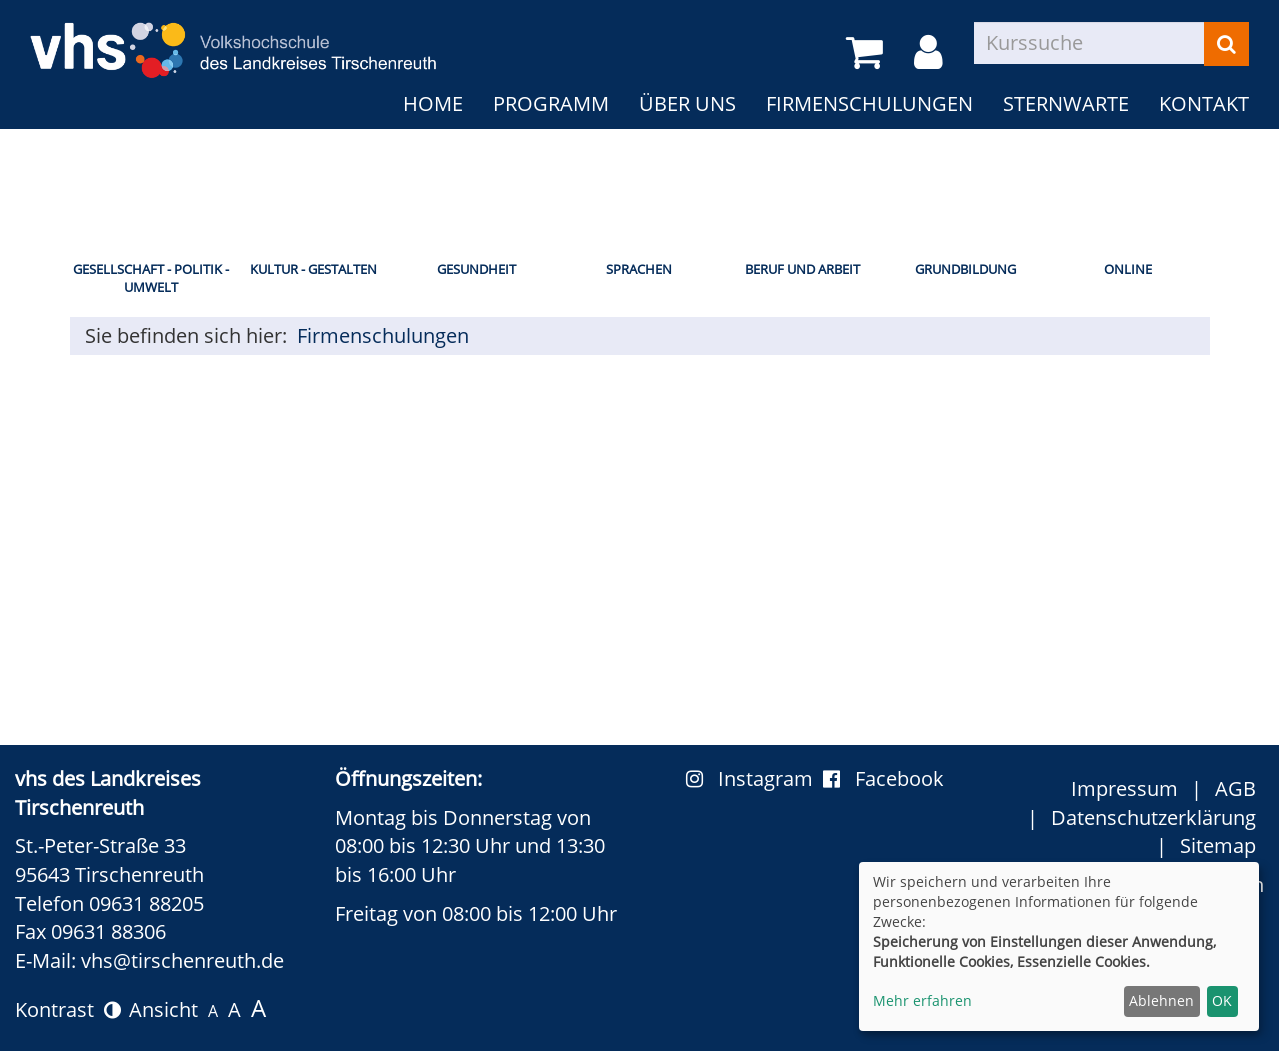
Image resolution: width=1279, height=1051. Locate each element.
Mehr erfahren (922, 1000)
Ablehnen (1161, 1000)
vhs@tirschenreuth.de (182, 960)
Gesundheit (476, 269)
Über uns (687, 103)
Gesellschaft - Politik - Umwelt (151, 278)
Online (1128, 269)
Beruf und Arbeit (802, 269)
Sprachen (639, 269)
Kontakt (1204, 103)
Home (433, 103)
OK (1222, 1000)
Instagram (754, 778)
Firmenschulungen (869, 103)
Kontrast (68, 1009)
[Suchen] (1226, 44)
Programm (551, 103)
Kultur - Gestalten (313, 269)
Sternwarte (1066, 103)
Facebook (883, 778)
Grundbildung (965, 269)
